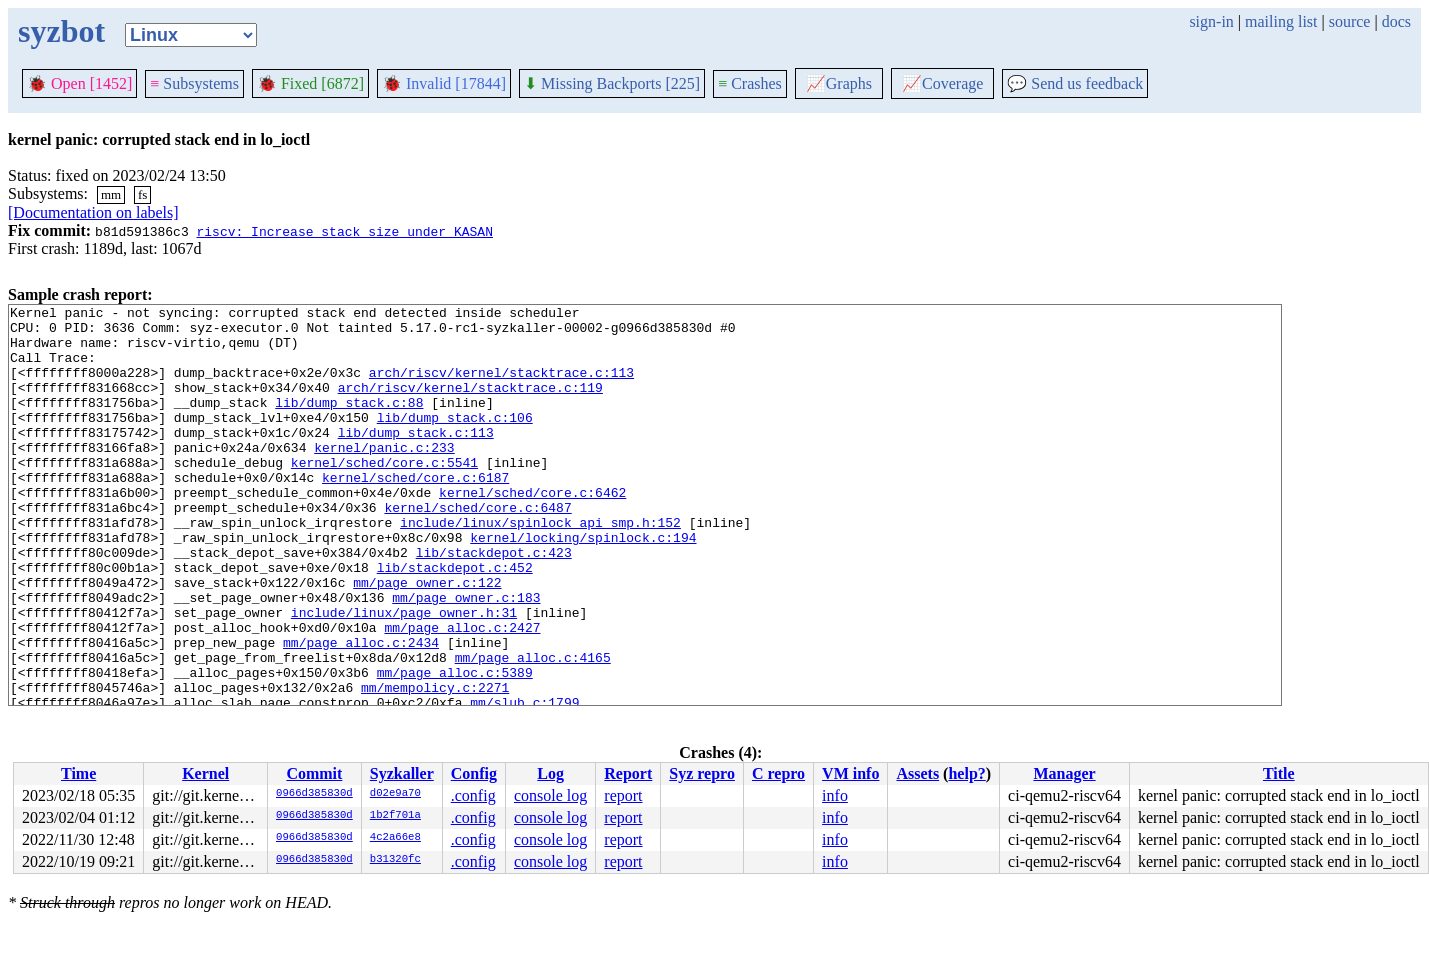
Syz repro (702, 773)
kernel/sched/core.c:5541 (384, 495)
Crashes (750, 83)
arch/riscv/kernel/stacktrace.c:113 (501, 387)
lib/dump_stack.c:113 (416, 459)
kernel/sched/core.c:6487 (477, 549)
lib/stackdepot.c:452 (455, 621)
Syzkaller (402, 773)
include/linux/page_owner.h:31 (404, 675)
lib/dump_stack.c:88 (349, 423)
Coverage (942, 83)
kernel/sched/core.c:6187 (415, 513)
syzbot (61, 31)
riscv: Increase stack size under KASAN (344, 231)
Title (1279, 773)
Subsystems (194, 83)
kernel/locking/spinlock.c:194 (583, 585)
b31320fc (395, 860)
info (835, 795)
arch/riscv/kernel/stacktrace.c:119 (470, 405)
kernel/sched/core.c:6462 (532, 531)
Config (474, 773)
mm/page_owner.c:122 (427, 639)
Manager (1064, 773)
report (623, 795)
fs (142, 194)
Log (550, 773)
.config (473, 795)
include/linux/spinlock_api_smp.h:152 (540, 567)
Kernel (205, 773)
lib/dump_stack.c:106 (455, 441)
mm (111, 194)
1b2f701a (395, 816)
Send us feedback (1075, 83)
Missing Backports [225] (612, 83)
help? (966, 773)
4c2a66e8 (395, 838)
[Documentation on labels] (93, 212)
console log (550, 795)
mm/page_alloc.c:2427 (462, 693)
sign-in (1211, 21)
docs (1396, 21)
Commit (314, 773)
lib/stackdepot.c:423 (494, 603)
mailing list (1281, 21)
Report (628, 773)
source (1350, 21)
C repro (778, 773)
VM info (850, 773)
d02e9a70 (395, 794)
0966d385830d (314, 794)
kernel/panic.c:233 (384, 477)
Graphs (839, 83)
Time (78, 773)
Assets (917, 773)
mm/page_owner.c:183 (466, 657)
